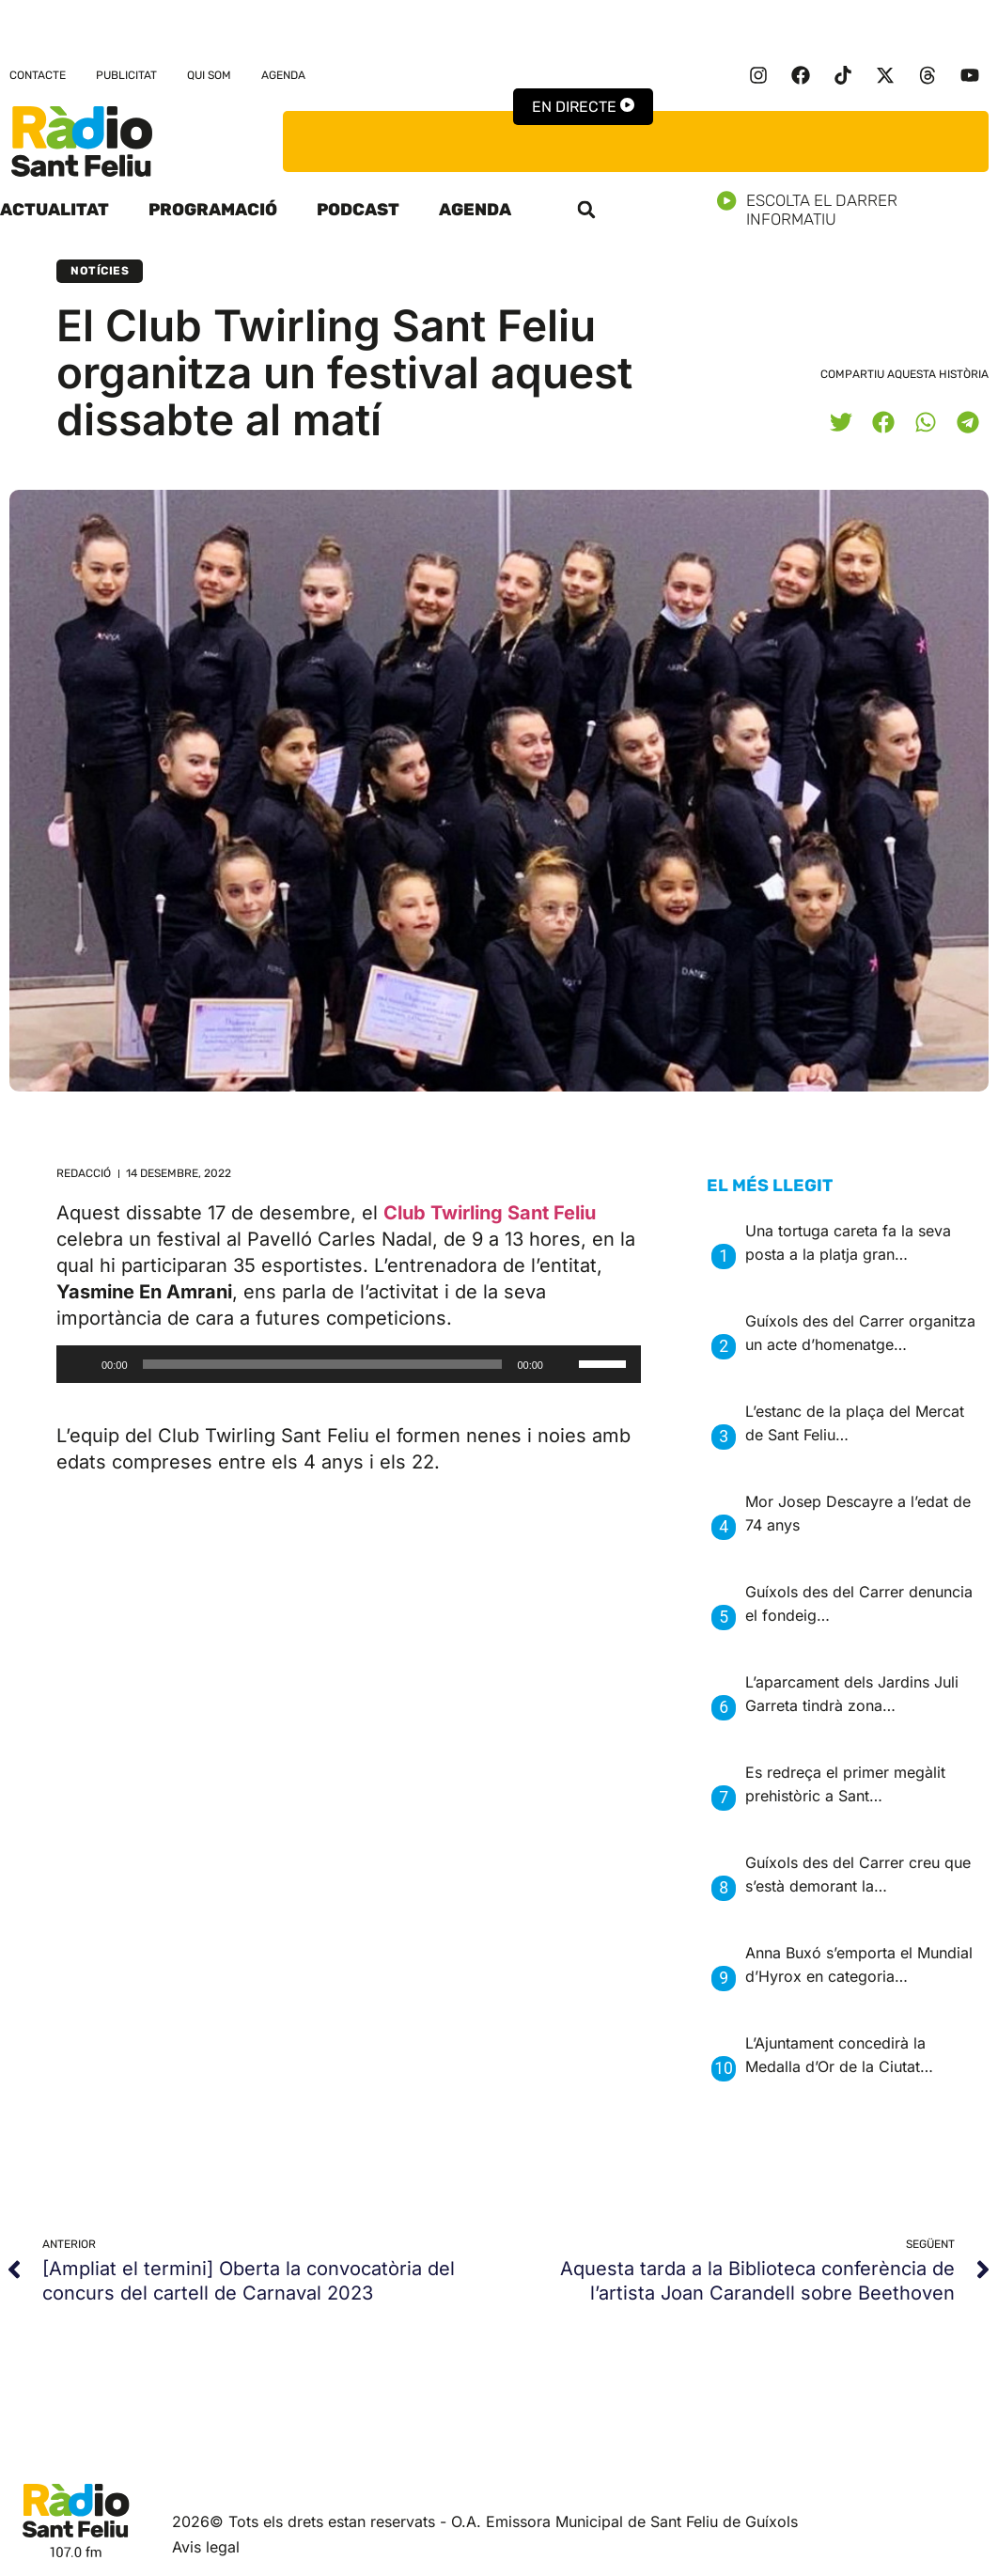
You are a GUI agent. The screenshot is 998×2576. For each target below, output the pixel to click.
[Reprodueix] (80, 1364)
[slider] (323, 1364)
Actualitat (54, 209)
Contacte (37, 75)
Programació (212, 209)
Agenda (283, 75)
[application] (348, 1364)
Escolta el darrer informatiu (857, 209)
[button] (586, 210)
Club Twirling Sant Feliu (489, 1213)
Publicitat (126, 75)
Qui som (209, 75)
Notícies (99, 270)
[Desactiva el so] (563, 1364)
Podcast (358, 209)
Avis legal (206, 2546)
